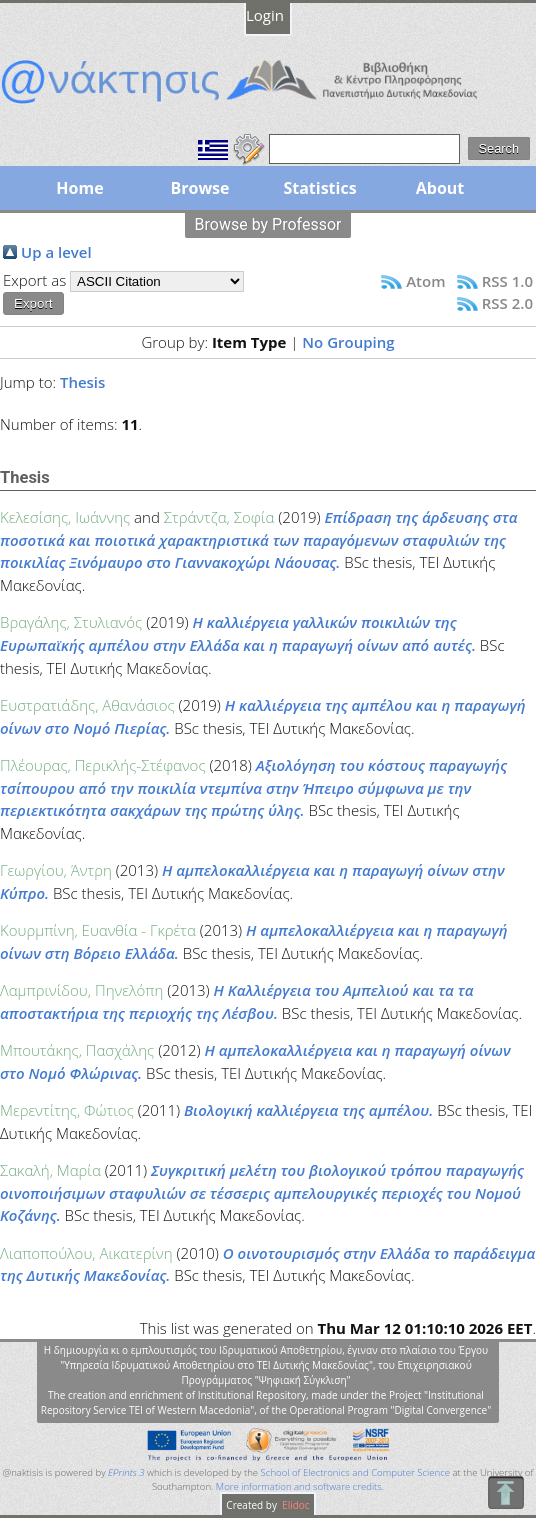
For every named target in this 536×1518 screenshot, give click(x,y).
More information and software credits (299, 1486)
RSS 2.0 (507, 303)
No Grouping (348, 342)
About (440, 188)
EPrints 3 (126, 1472)
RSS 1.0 (507, 281)
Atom (425, 281)
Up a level (56, 252)
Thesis (82, 382)
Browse (199, 188)
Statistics (319, 188)
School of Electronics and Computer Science (355, 1472)
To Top (505, 1492)
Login (265, 15)
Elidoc (295, 1505)
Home (79, 188)
